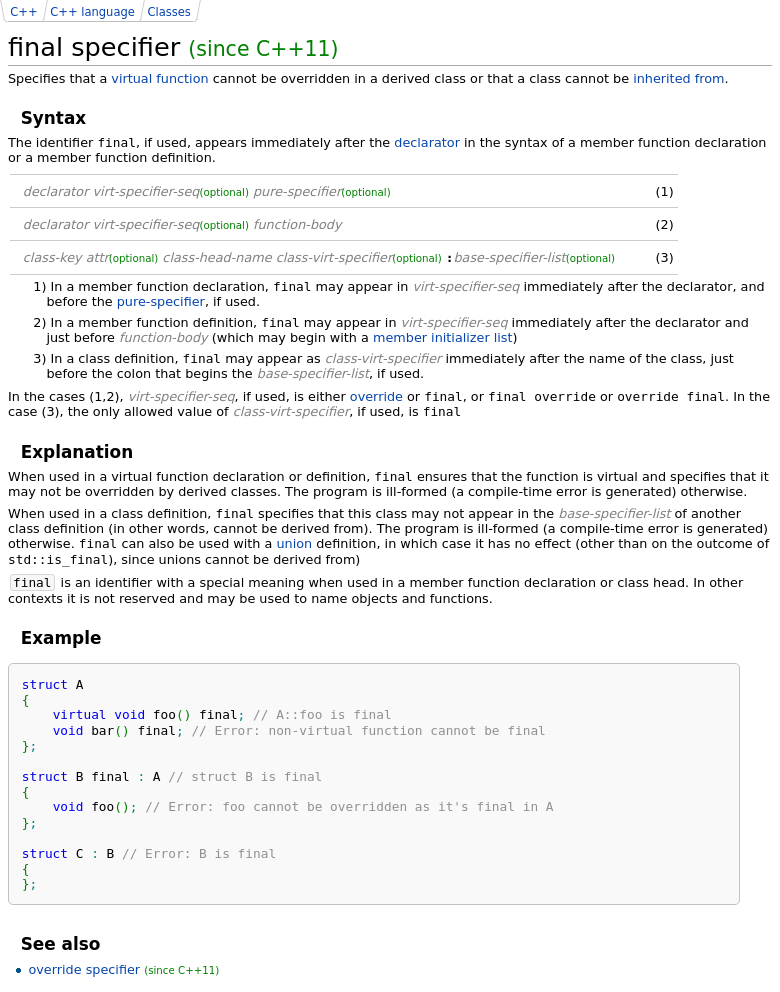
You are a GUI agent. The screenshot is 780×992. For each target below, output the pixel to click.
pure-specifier (161, 301)
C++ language (92, 12)
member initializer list (443, 337)
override (376, 396)
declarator (427, 142)
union (294, 543)
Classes (168, 12)
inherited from (678, 78)
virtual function (159, 78)
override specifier (84, 969)
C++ (23, 12)
